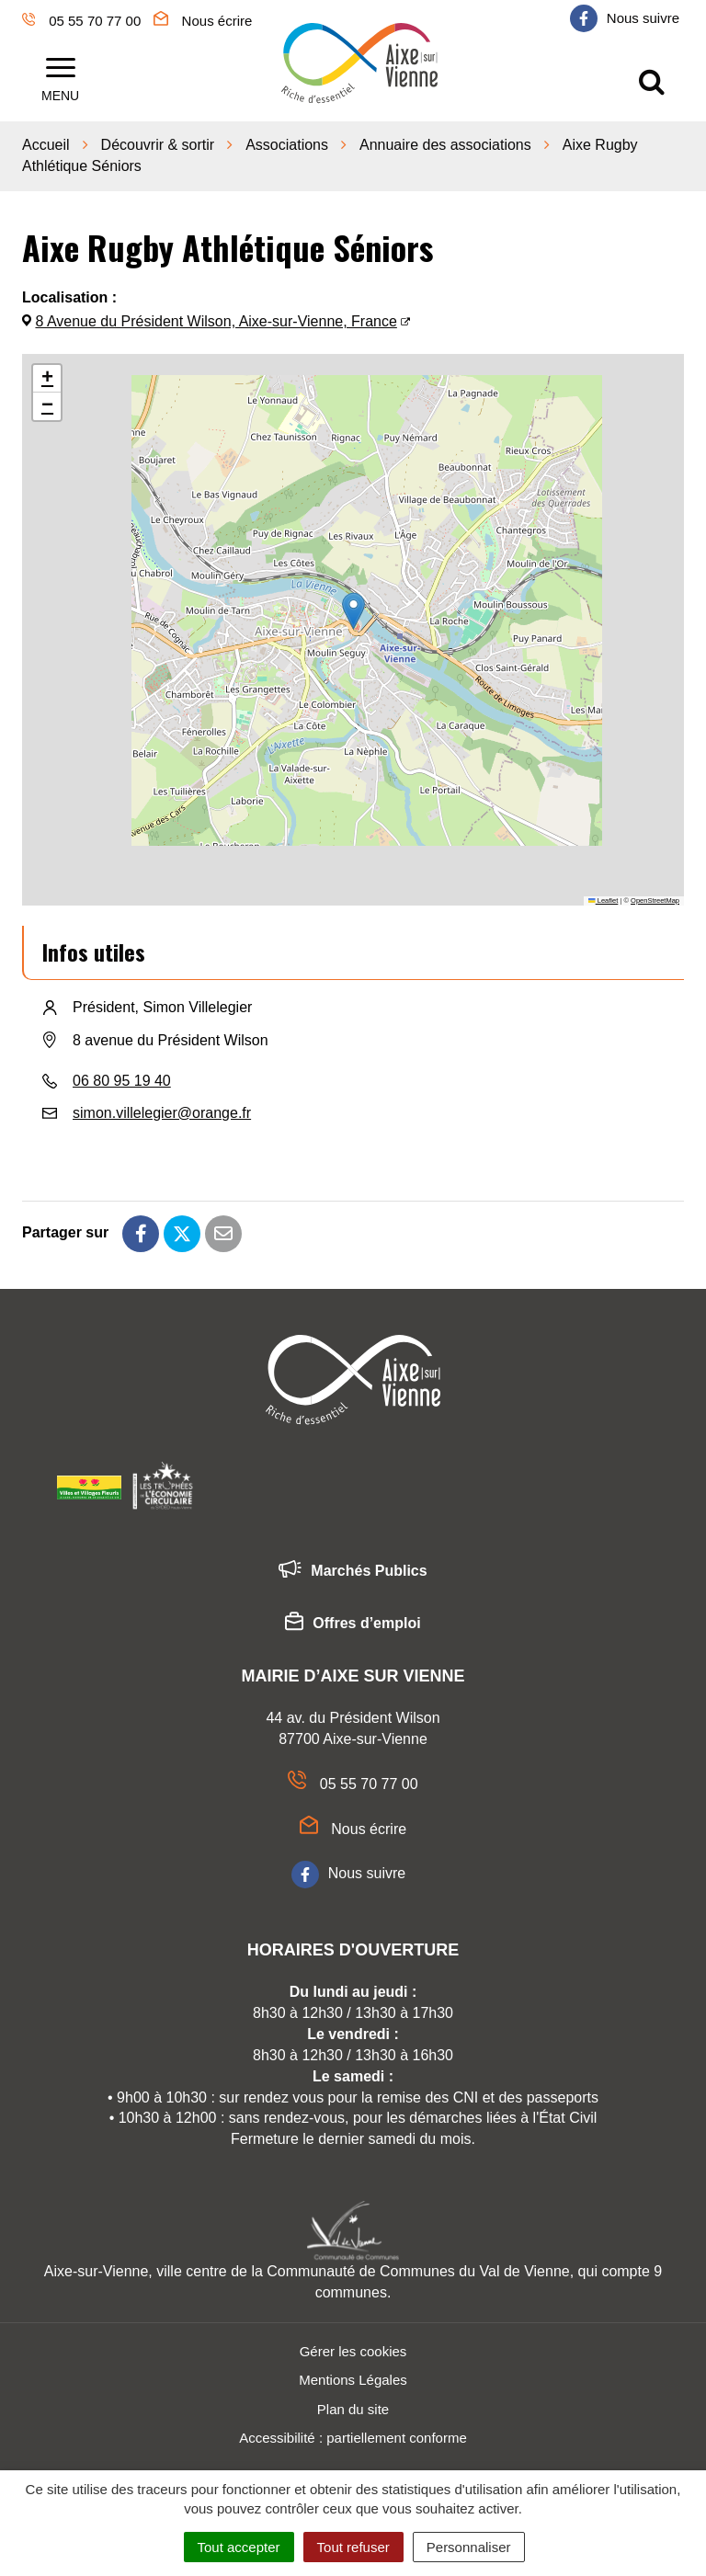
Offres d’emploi (352, 1618)
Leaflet (603, 894)
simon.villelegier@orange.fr (162, 1106)
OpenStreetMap (655, 894)
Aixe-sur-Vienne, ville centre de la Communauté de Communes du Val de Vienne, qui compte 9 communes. (353, 2275)
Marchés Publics (353, 1566)
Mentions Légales (353, 2373)
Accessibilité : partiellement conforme (353, 2431)
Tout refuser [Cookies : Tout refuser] (353, 2547)
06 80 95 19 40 (122, 1074)
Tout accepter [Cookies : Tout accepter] (239, 2547)
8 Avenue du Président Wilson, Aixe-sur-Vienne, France (215, 316)
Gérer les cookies (353, 2345)
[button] (353, 605)
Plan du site (353, 2403)
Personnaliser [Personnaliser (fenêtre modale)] (469, 2547)
